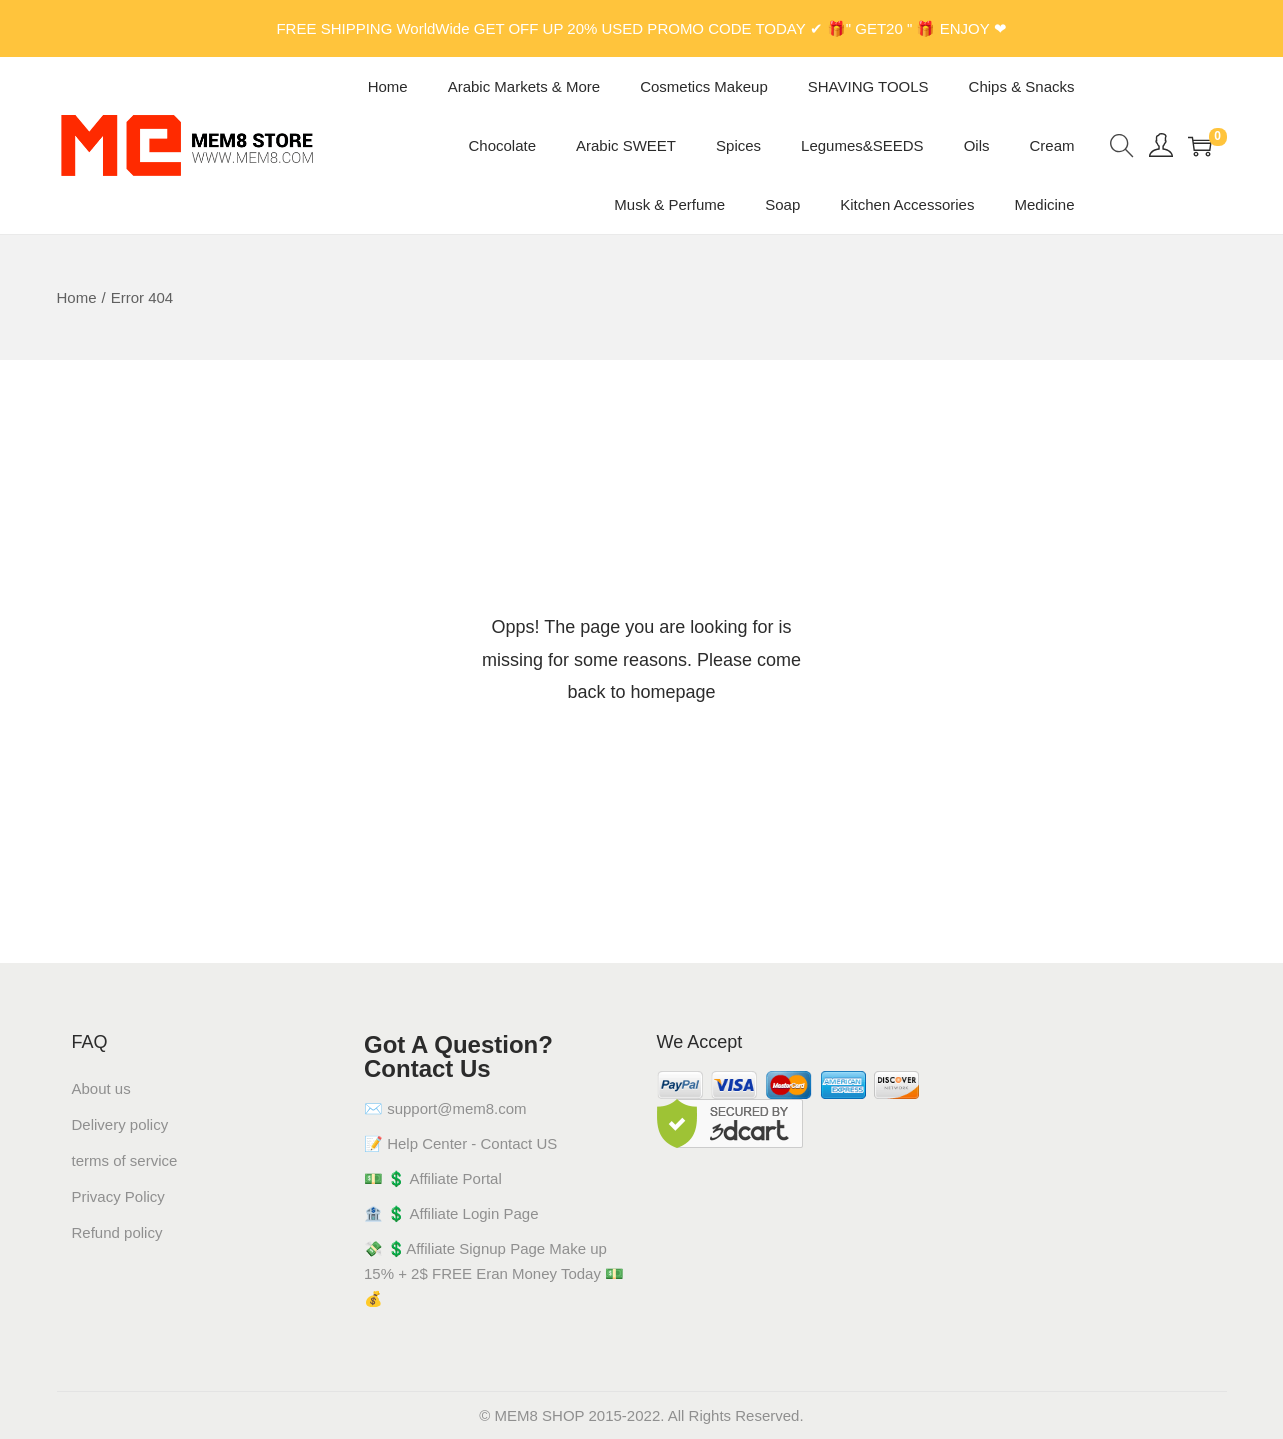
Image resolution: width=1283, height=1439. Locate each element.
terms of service (125, 1160)
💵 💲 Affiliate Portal (433, 1178)
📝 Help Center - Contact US (460, 1143)
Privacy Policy (118, 1196)
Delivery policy (120, 1124)
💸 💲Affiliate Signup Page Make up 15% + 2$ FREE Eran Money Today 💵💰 (494, 1273)
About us (101, 1088)
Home (77, 297)
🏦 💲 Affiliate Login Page (451, 1213)
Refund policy (117, 1232)
